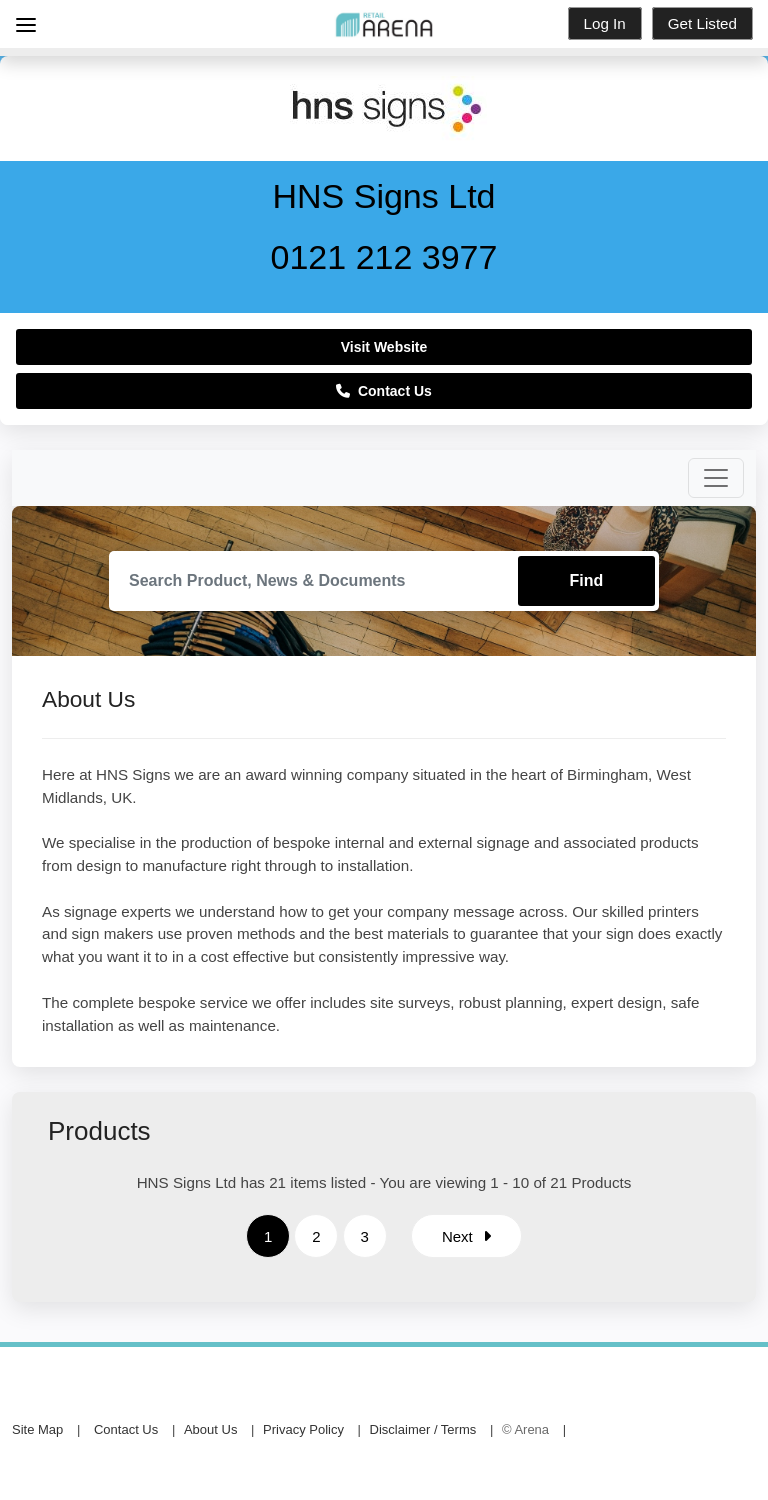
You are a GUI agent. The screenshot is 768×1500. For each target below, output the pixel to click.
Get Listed (702, 23)
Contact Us (384, 391)
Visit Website (384, 347)
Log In (605, 23)
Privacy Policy (303, 1429)
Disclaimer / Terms (423, 1429)
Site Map (37, 1429)
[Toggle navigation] (716, 478)
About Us (210, 1429)
